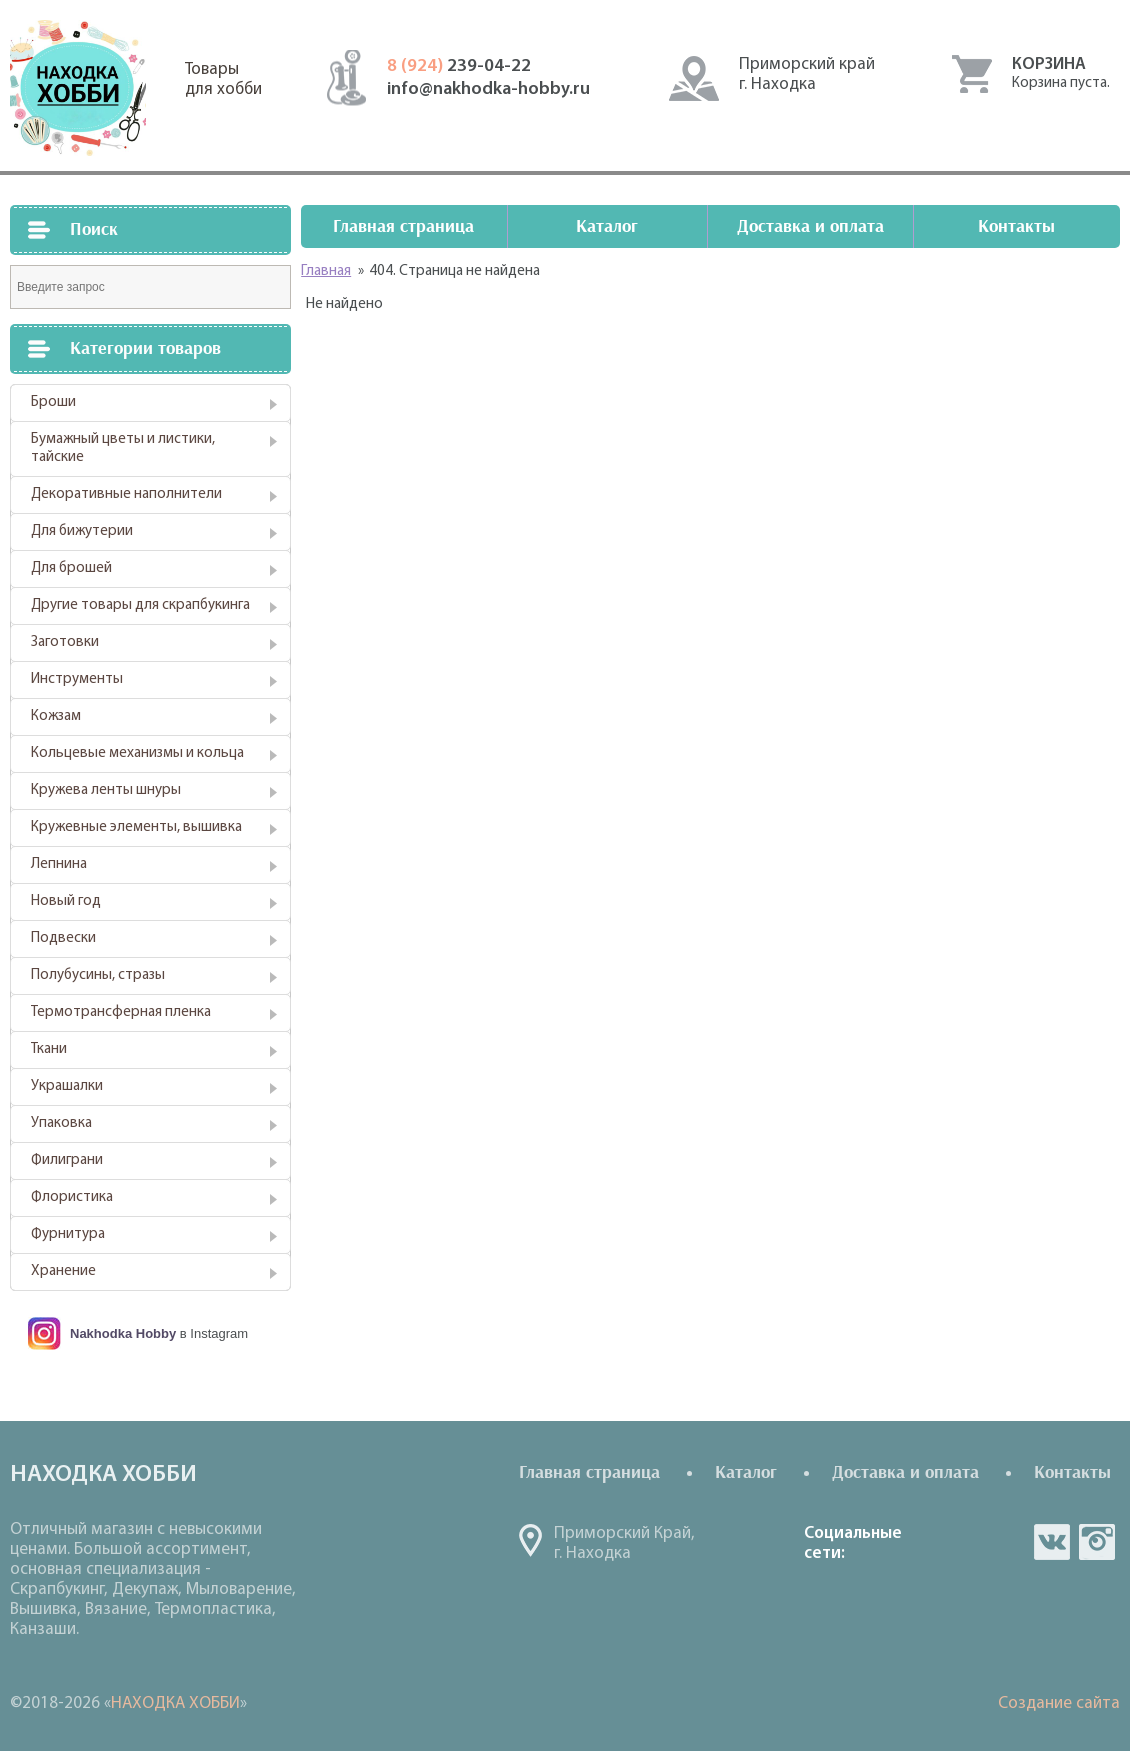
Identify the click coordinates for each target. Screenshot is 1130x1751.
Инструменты (77, 679)
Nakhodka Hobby (123, 1333)
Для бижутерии (82, 531)
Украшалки (67, 1086)
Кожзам (56, 716)
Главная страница (403, 226)
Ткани (49, 1049)
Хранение (63, 1271)
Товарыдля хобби (223, 79)
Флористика (72, 1197)
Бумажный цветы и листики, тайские (123, 448)
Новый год (66, 901)
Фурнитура (68, 1234)
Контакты (1016, 226)
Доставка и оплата (810, 226)
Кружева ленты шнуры (106, 790)
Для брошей (71, 568)
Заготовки (65, 642)
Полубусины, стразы (98, 975)
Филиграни (67, 1160)
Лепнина (59, 864)
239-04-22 (459, 66)
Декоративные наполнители (126, 494)
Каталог (607, 226)
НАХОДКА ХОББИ (175, 1703)
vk (1052, 1542)
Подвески (63, 938)
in (1097, 1542)
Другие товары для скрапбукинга (140, 605)
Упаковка (61, 1123)
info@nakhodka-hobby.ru (488, 89)
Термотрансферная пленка (121, 1012)
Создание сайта (1059, 1703)
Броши (53, 402)
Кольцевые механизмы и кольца (137, 753)
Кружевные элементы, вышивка (136, 827)
